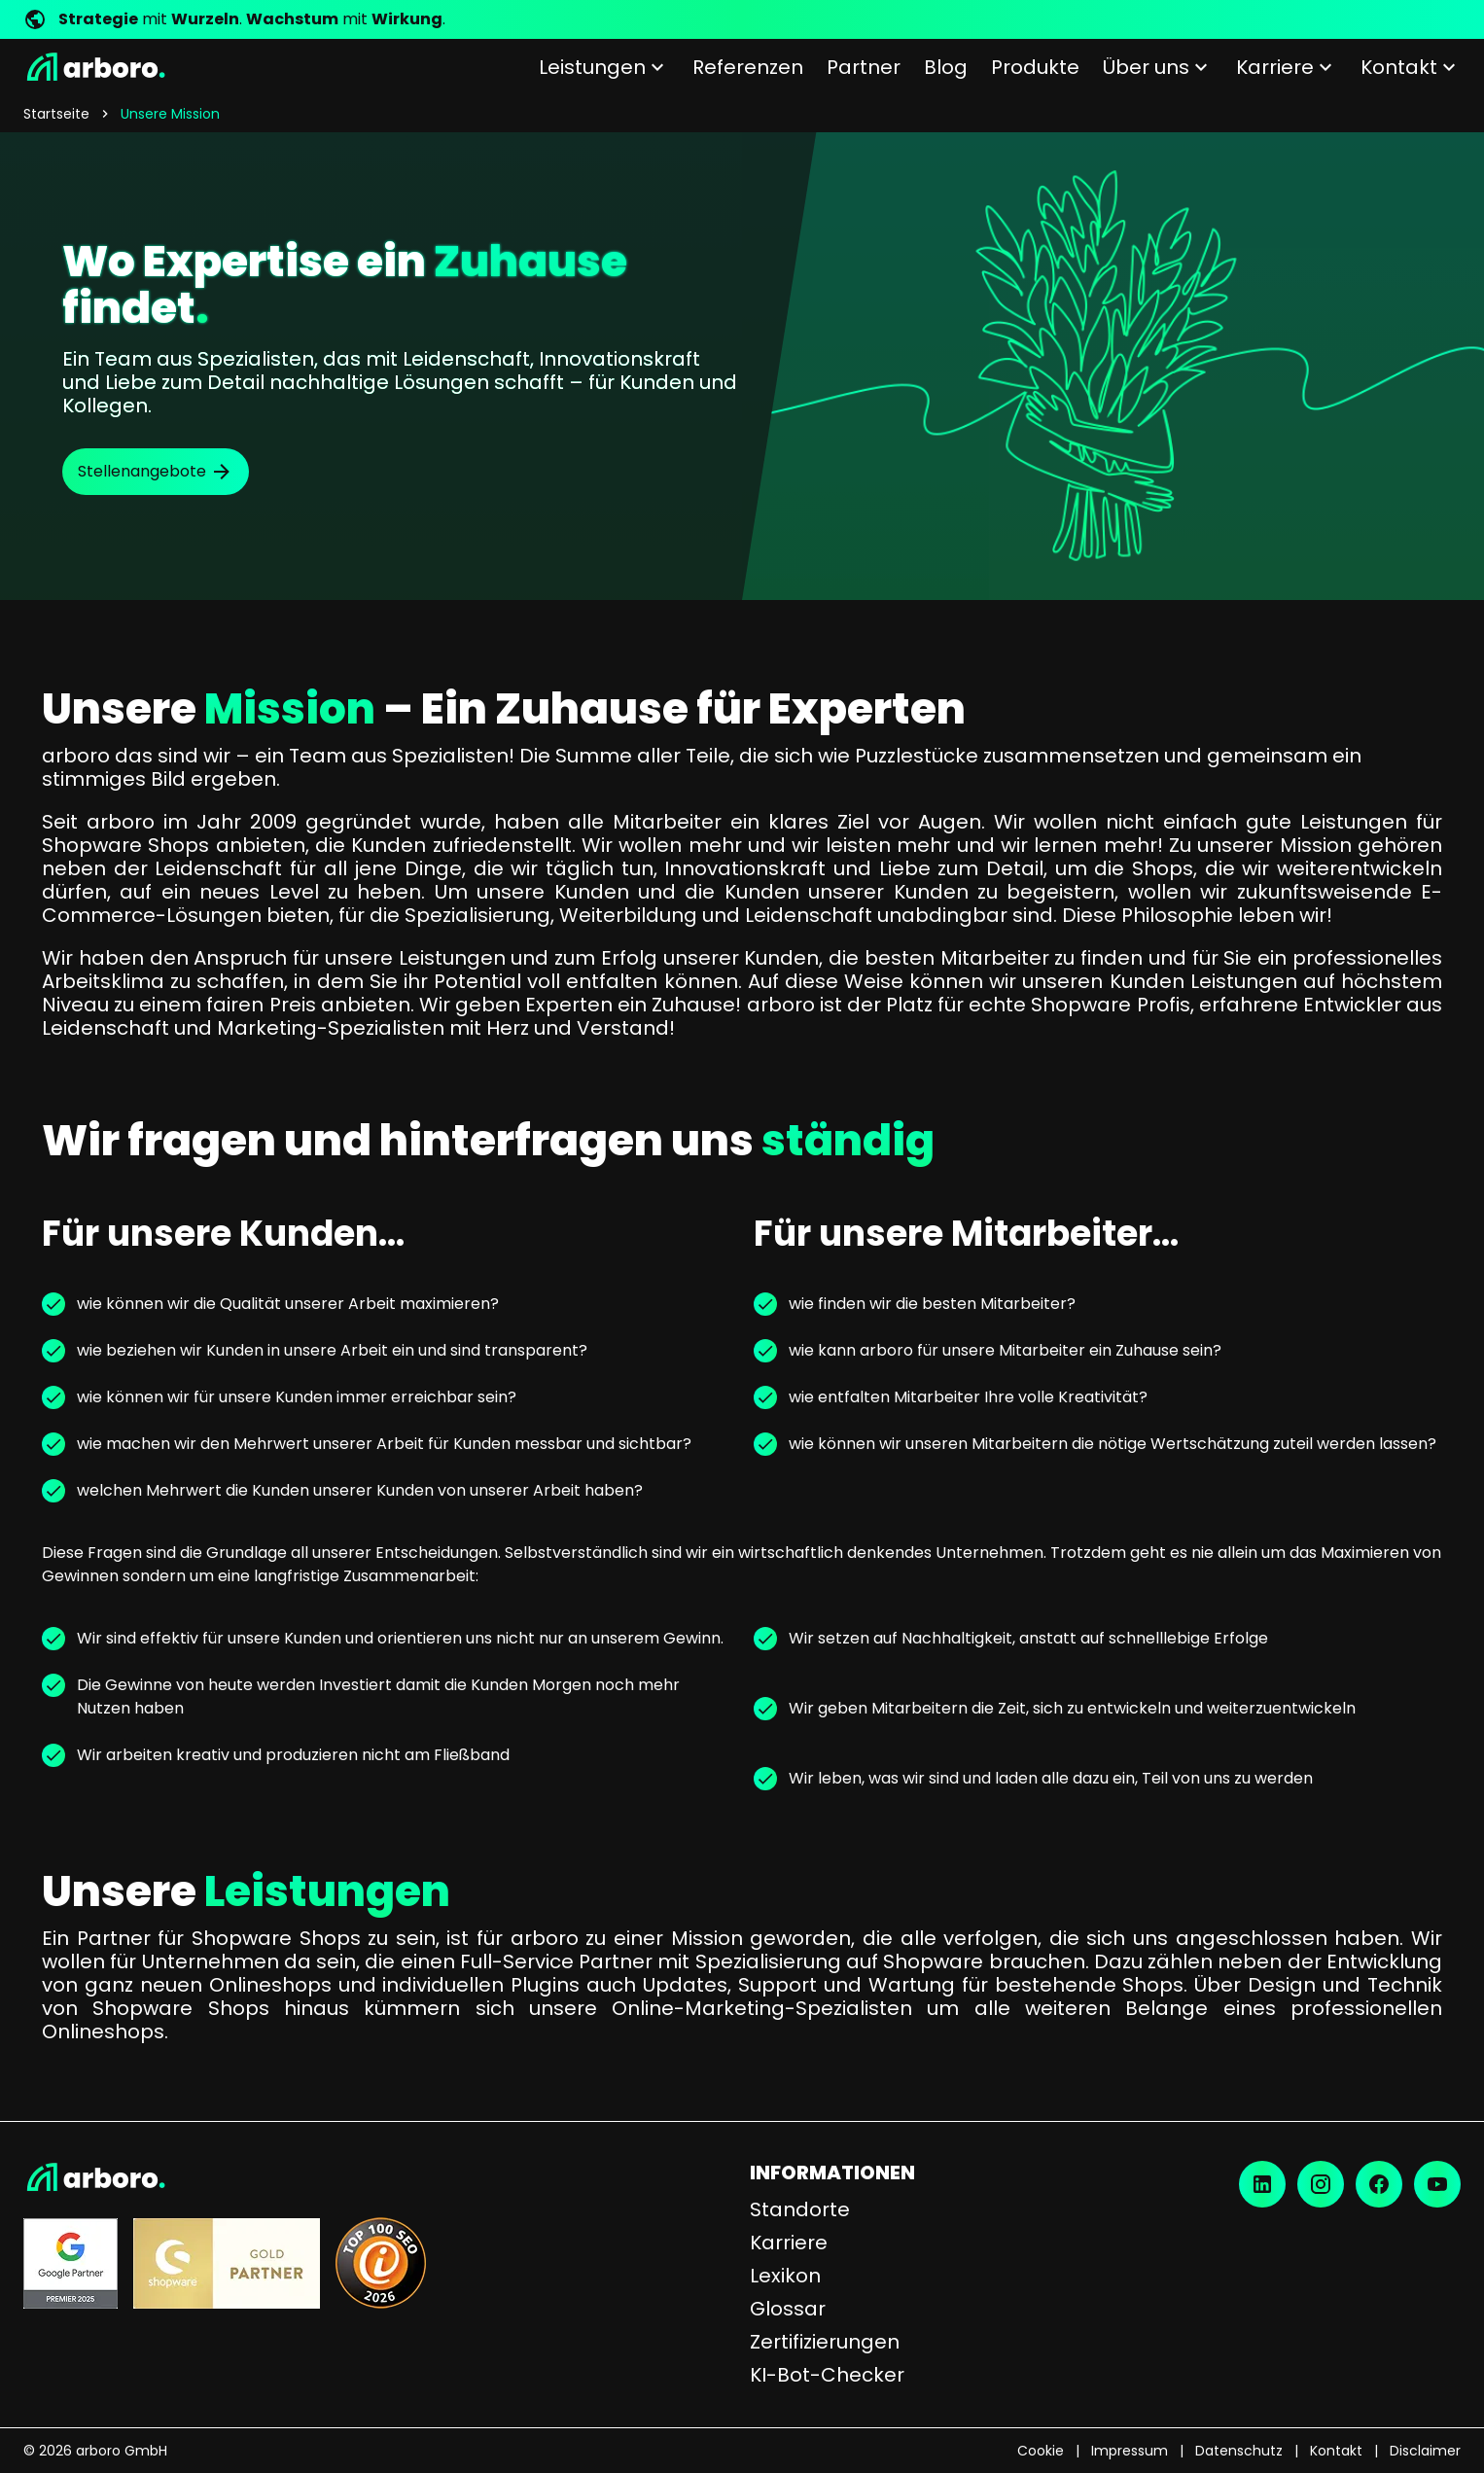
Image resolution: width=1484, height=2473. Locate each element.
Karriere (789, 2242)
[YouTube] (1437, 2184)
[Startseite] (94, 67)
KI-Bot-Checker (827, 2374)
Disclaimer (1425, 2450)
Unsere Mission (170, 114)
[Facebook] (1379, 2184)
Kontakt (1336, 2450)
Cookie (1040, 2450)
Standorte (800, 2209)
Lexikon (785, 2275)
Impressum (1129, 2450)
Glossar (788, 2308)
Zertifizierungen (825, 2341)
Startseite (56, 114)
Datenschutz (1239, 2450)
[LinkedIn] (1262, 2184)
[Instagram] (1320, 2184)
